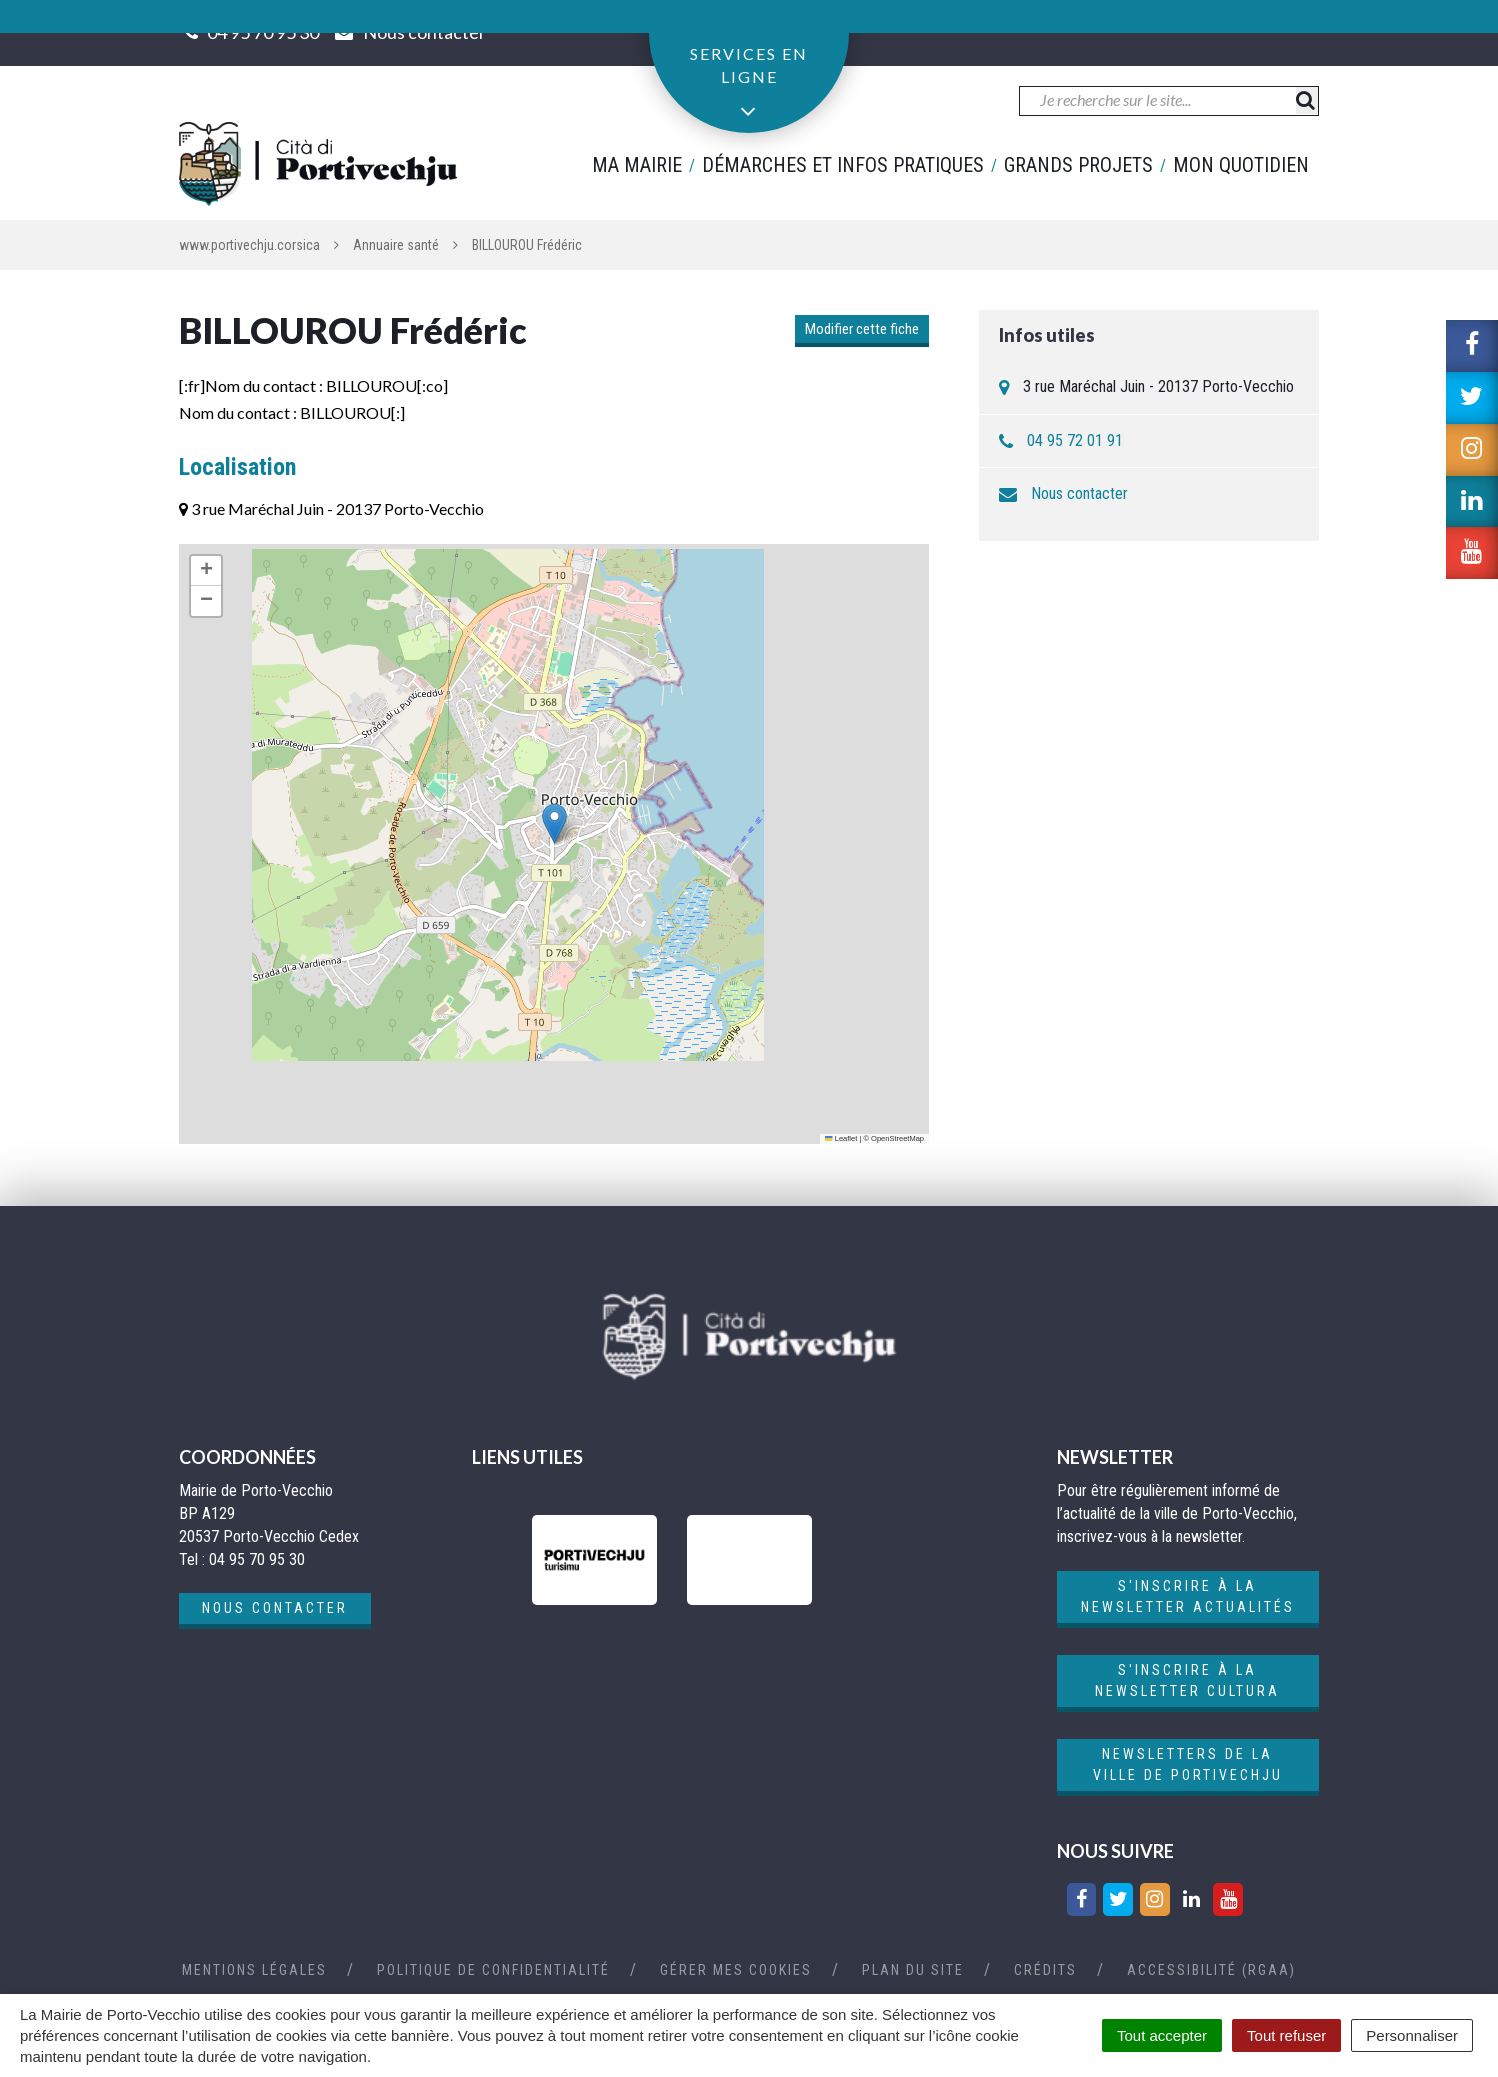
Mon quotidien (1241, 165)
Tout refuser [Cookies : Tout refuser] (1286, 2035)
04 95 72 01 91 (1075, 440)
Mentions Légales (254, 1970)
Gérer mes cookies (736, 1970)
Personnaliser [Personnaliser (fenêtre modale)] (1412, 2035)
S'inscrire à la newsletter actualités (1188, 1596)
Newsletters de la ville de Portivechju (1188, 1764)
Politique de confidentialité (493, 1970)
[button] (554, 823)
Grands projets (1078, 165)
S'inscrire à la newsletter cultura (1187, 1680)
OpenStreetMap (897, 1138)
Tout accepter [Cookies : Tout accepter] (1162, 2035)
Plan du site (913, 1970)
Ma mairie (637, 165)
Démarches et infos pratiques (843, 165)
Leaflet (841, 1138)
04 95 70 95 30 (263, 32)
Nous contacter (1079, 493)
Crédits (1045, 1970)
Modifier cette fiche (862, 329)
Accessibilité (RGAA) (1211, 1970)
